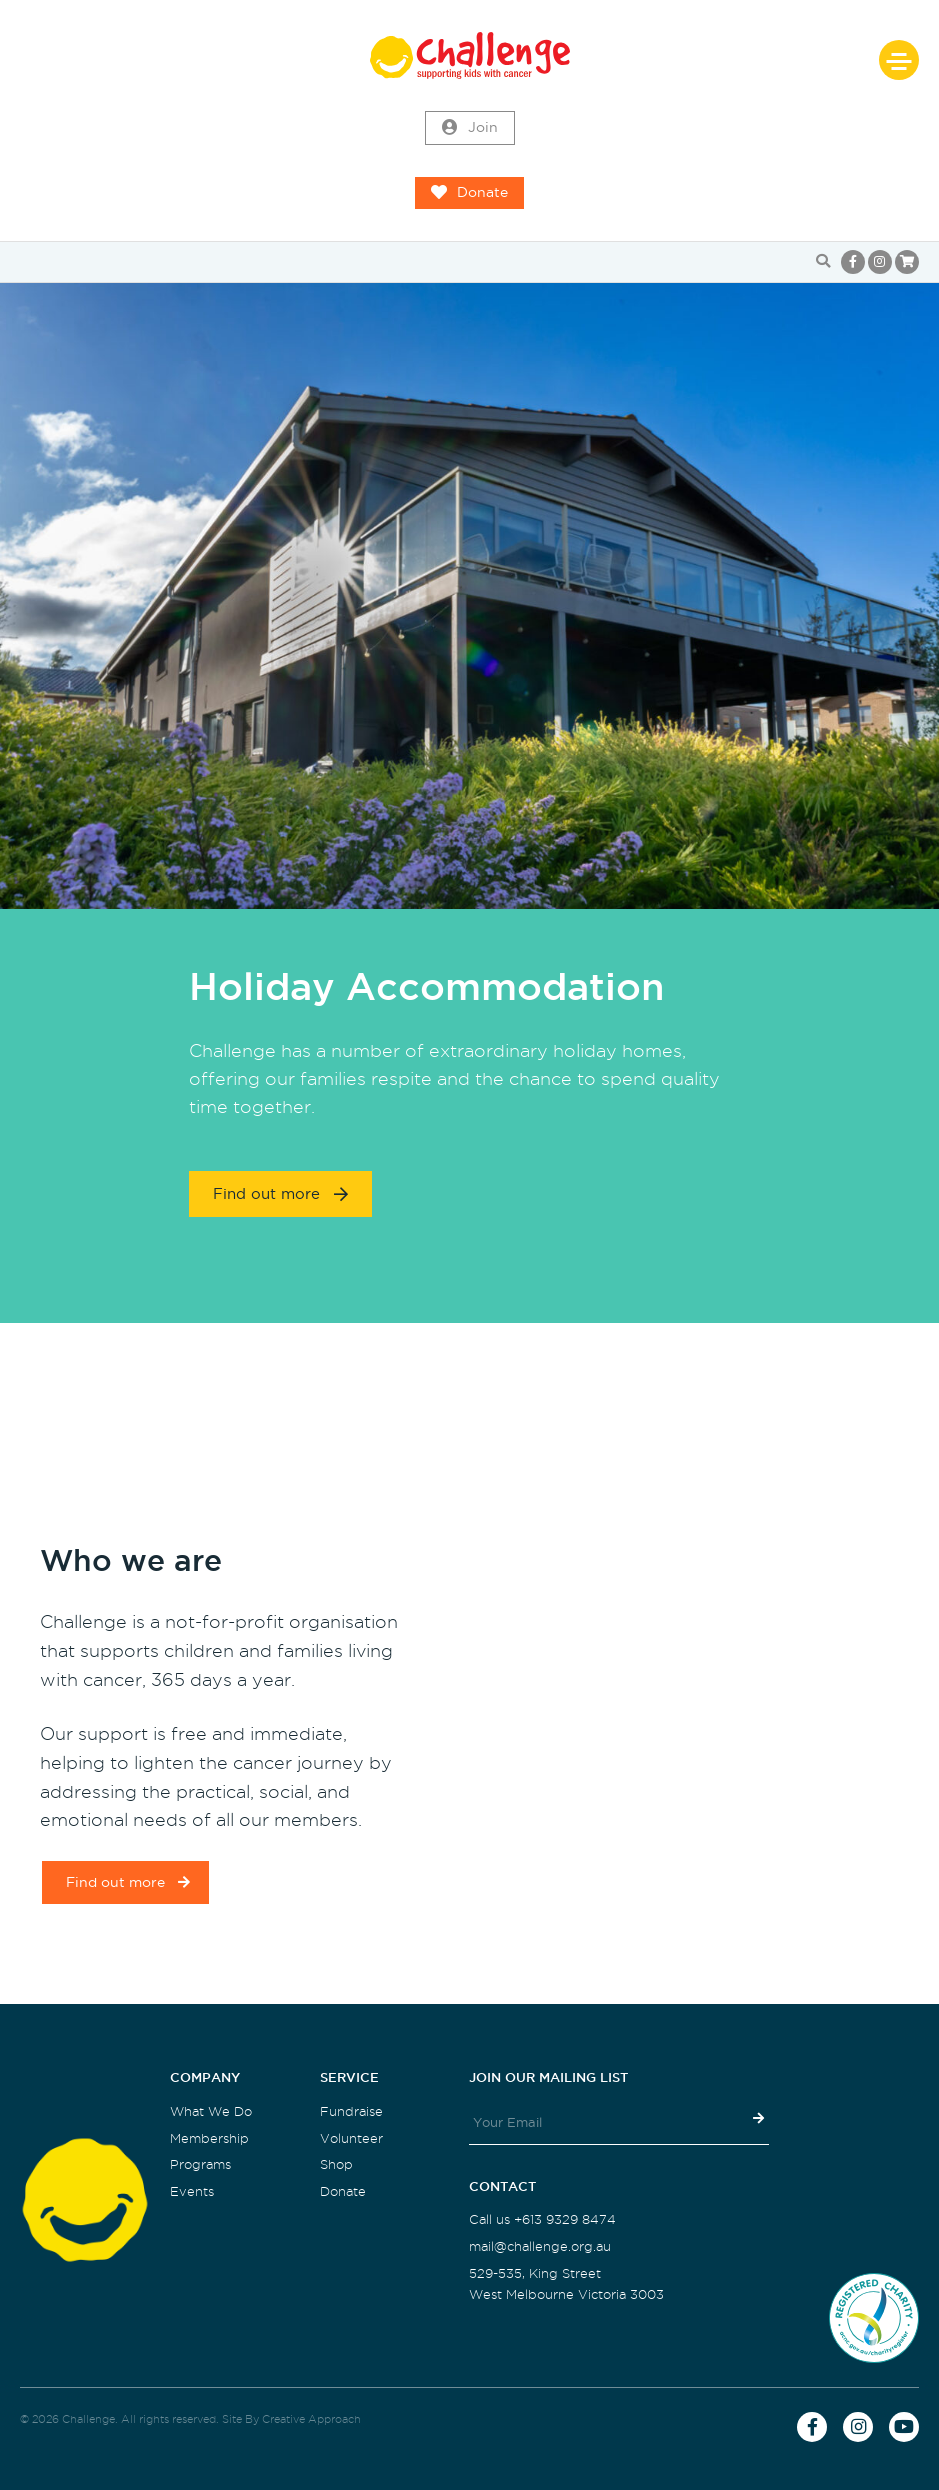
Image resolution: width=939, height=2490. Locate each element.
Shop (336, 2164)
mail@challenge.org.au (540, 2246)
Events (192, 2191)
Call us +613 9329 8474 (542, 2219)
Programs (200, 2164)
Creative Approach (311, 2419)
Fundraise (351, 2111)
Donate (469, 193)
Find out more (280, 1194)
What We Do (211, 2111)
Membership (209, 2138)
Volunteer (351, 2138)
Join (470, 128)
